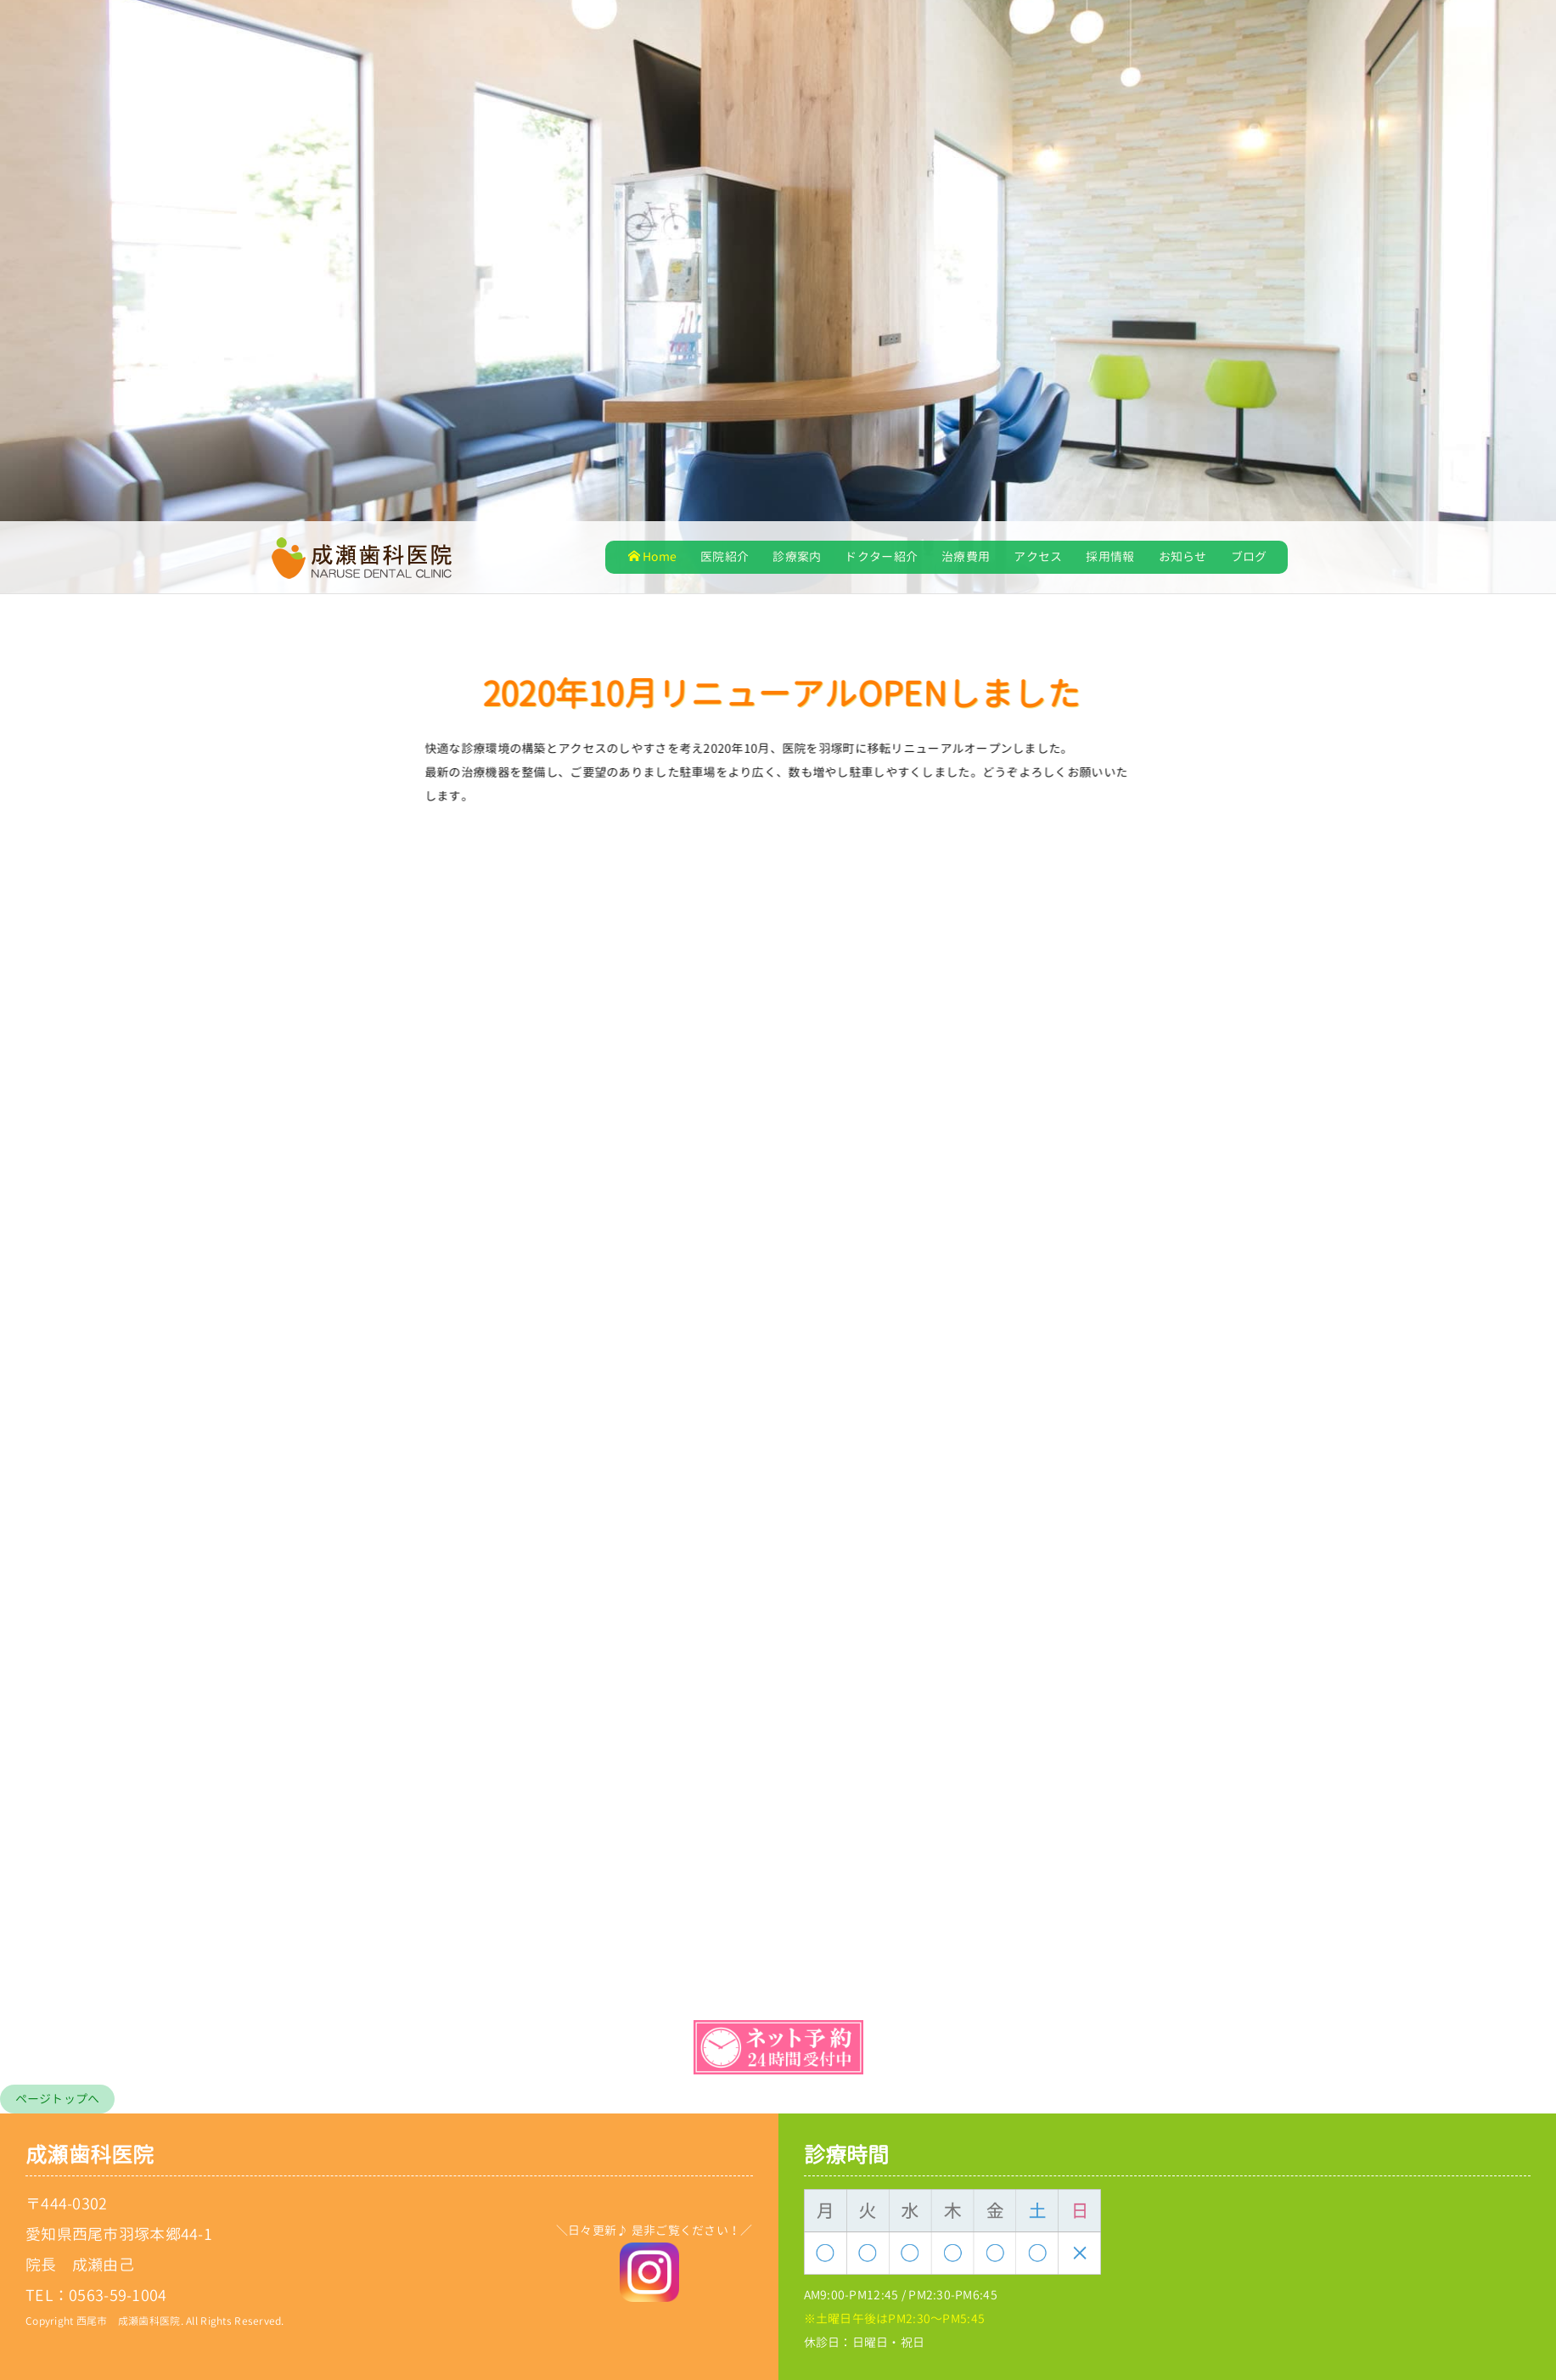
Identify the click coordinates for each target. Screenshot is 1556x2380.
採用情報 (1110, 556)
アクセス (1038, 556)
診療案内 (796, 556)
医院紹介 (724, 556)
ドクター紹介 (881, 556)
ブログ (1249, 556)
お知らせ (1183, 556)
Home (652, 556)
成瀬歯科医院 (89, 2155)
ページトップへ (57, 2099)
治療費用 (965, 556)
